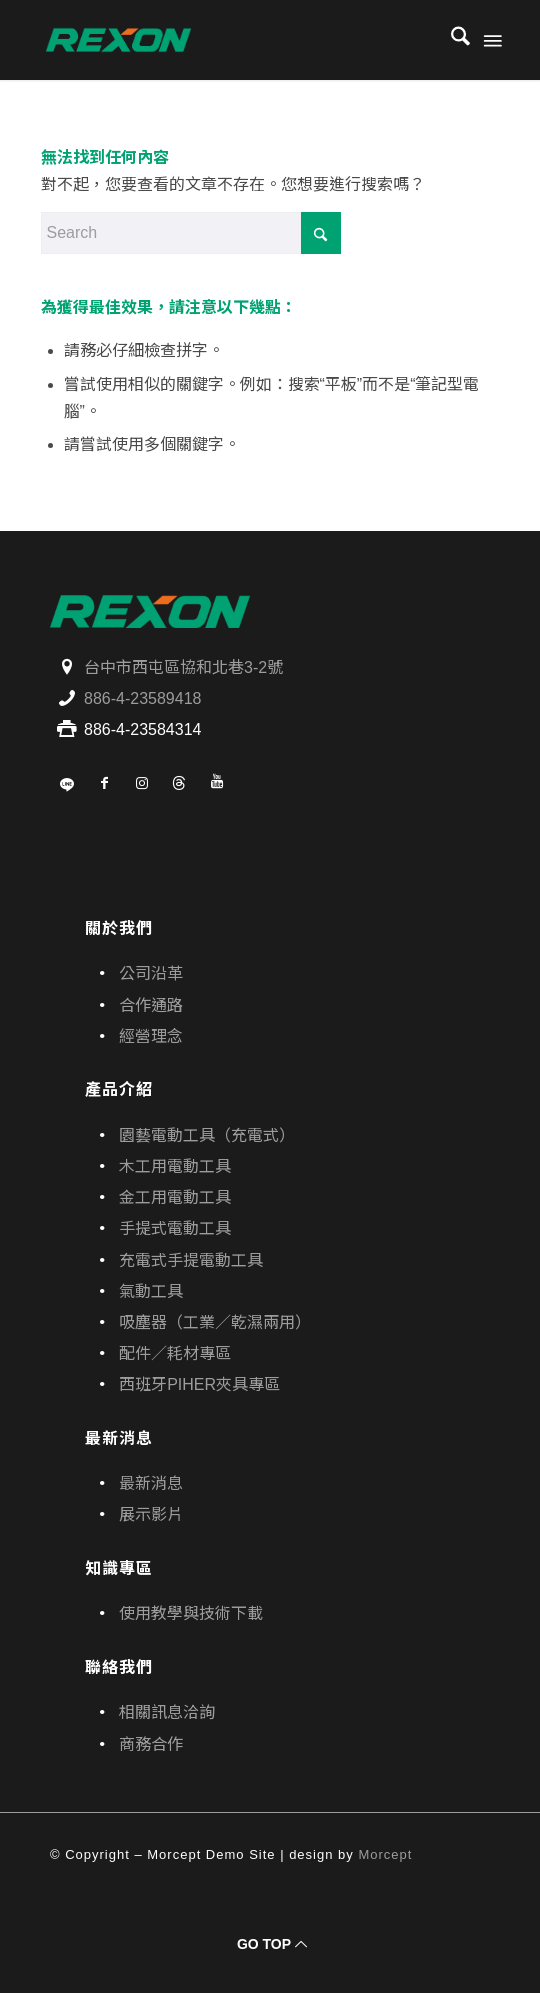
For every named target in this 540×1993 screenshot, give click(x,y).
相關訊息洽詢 (167, 1712)
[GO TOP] (270, 1944)
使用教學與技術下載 (191, 1613)
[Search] (450, 40)
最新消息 (151, 1483)
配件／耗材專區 (175, 1353)
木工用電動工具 (175, 1166)
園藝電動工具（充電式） (207, 1135)
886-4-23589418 (142, 698)
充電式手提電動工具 (191, 1260)
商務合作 (151, 1744)
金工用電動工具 (175, 1197)
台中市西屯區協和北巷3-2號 (183, 667)
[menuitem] (450, 40)
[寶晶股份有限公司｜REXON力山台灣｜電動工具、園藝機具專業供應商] (224, 40)
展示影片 (151, 1514)
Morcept (385, 1854)
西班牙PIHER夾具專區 (199, 1384)
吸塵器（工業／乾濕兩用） (215, 1322)
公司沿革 (151, 973)
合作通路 (151, 1005)
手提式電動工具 (175, 1228)
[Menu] (491, 40)
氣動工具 (151, 1291)
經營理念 (151, 1036)
